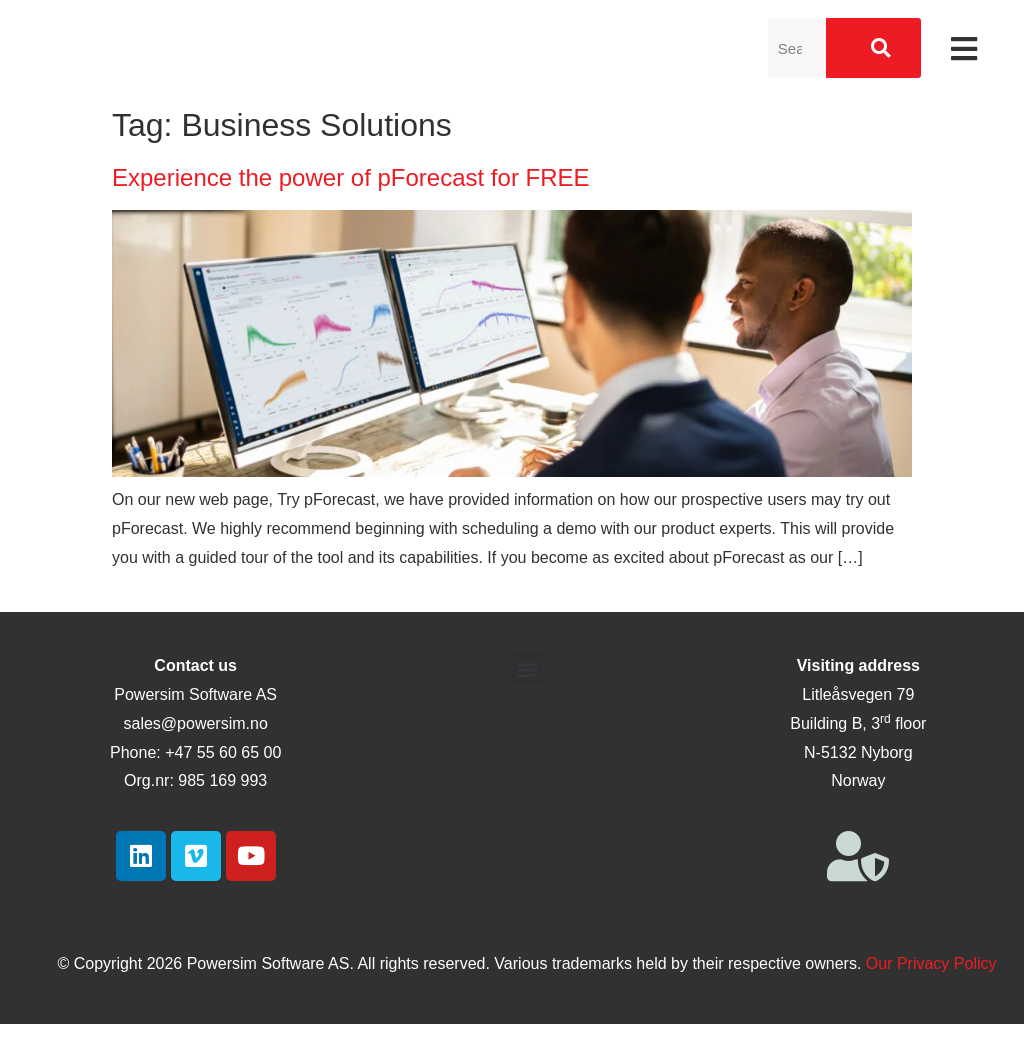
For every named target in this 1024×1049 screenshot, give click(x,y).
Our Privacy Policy (931, 963)
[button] (526, 668)
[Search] (873, 48)
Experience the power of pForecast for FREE (351, 177)
